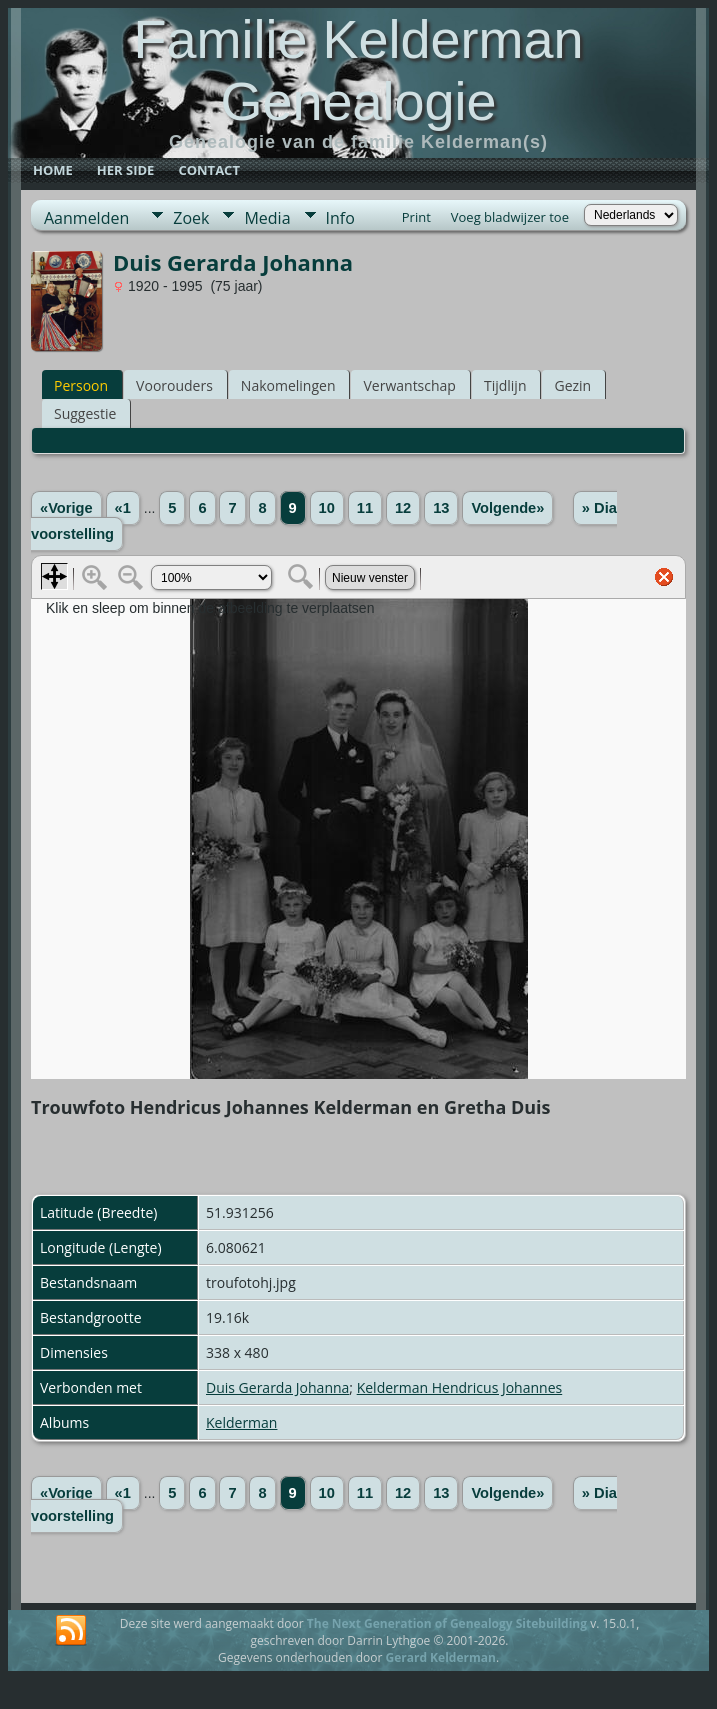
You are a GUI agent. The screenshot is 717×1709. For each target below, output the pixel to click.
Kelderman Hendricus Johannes (460, 1387)
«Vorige (66, 508)
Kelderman (241, 1422)
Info (340, 218)
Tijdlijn (505, 385)
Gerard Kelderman (440, 1657)
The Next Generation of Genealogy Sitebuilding (447, 1623)
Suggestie (85, 413)
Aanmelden (86, 218)
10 (327, 508)
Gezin (572, 385)
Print (416, 217)
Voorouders (174, 385)
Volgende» (507, 508)
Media (267, 218)
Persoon (81, 385)
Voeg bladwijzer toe (510, 217)
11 (365, 508)
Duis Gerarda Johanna (277, 1387)
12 (403, 508)
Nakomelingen (288, 385)
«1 (123, 508)
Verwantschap (409, 385)
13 (441, 508)
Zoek (191, 218)
